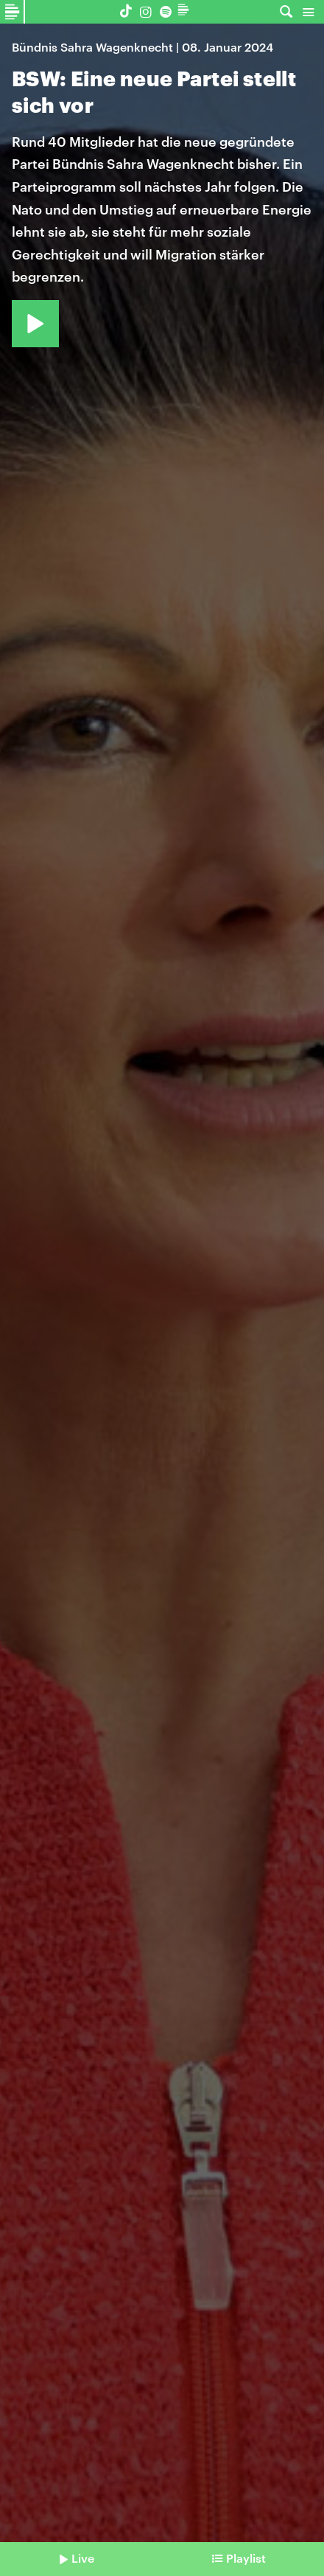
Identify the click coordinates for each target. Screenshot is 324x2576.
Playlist (246, 2558)
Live (82, 2558)
